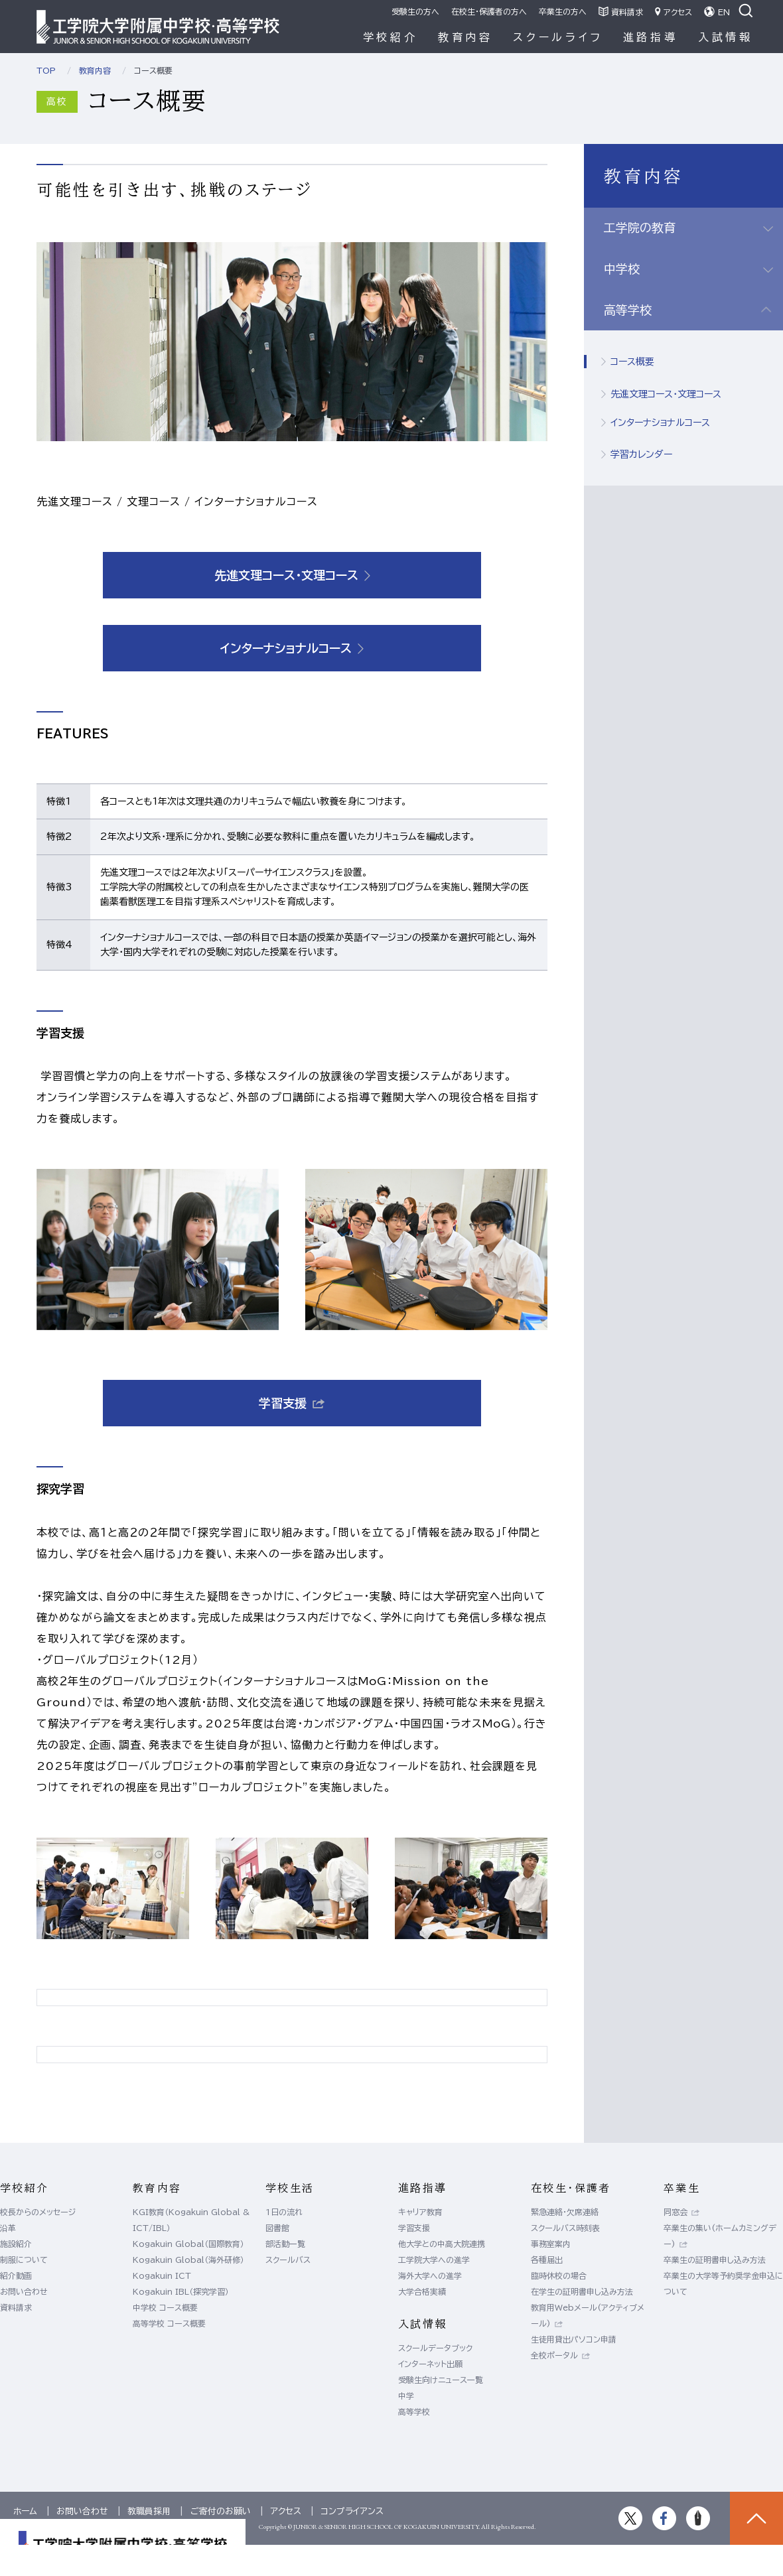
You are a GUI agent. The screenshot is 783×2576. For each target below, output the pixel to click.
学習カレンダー (641, 454)
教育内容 (465, 37)
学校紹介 (390, 37)
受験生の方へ (415, 11)
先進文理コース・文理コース (665, 394)
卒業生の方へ (563, 11)
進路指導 (650, 37)
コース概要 (632, 361)
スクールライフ (558, 37)
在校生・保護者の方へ (489, 11)
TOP (46, 70)
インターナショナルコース (660, 422)
